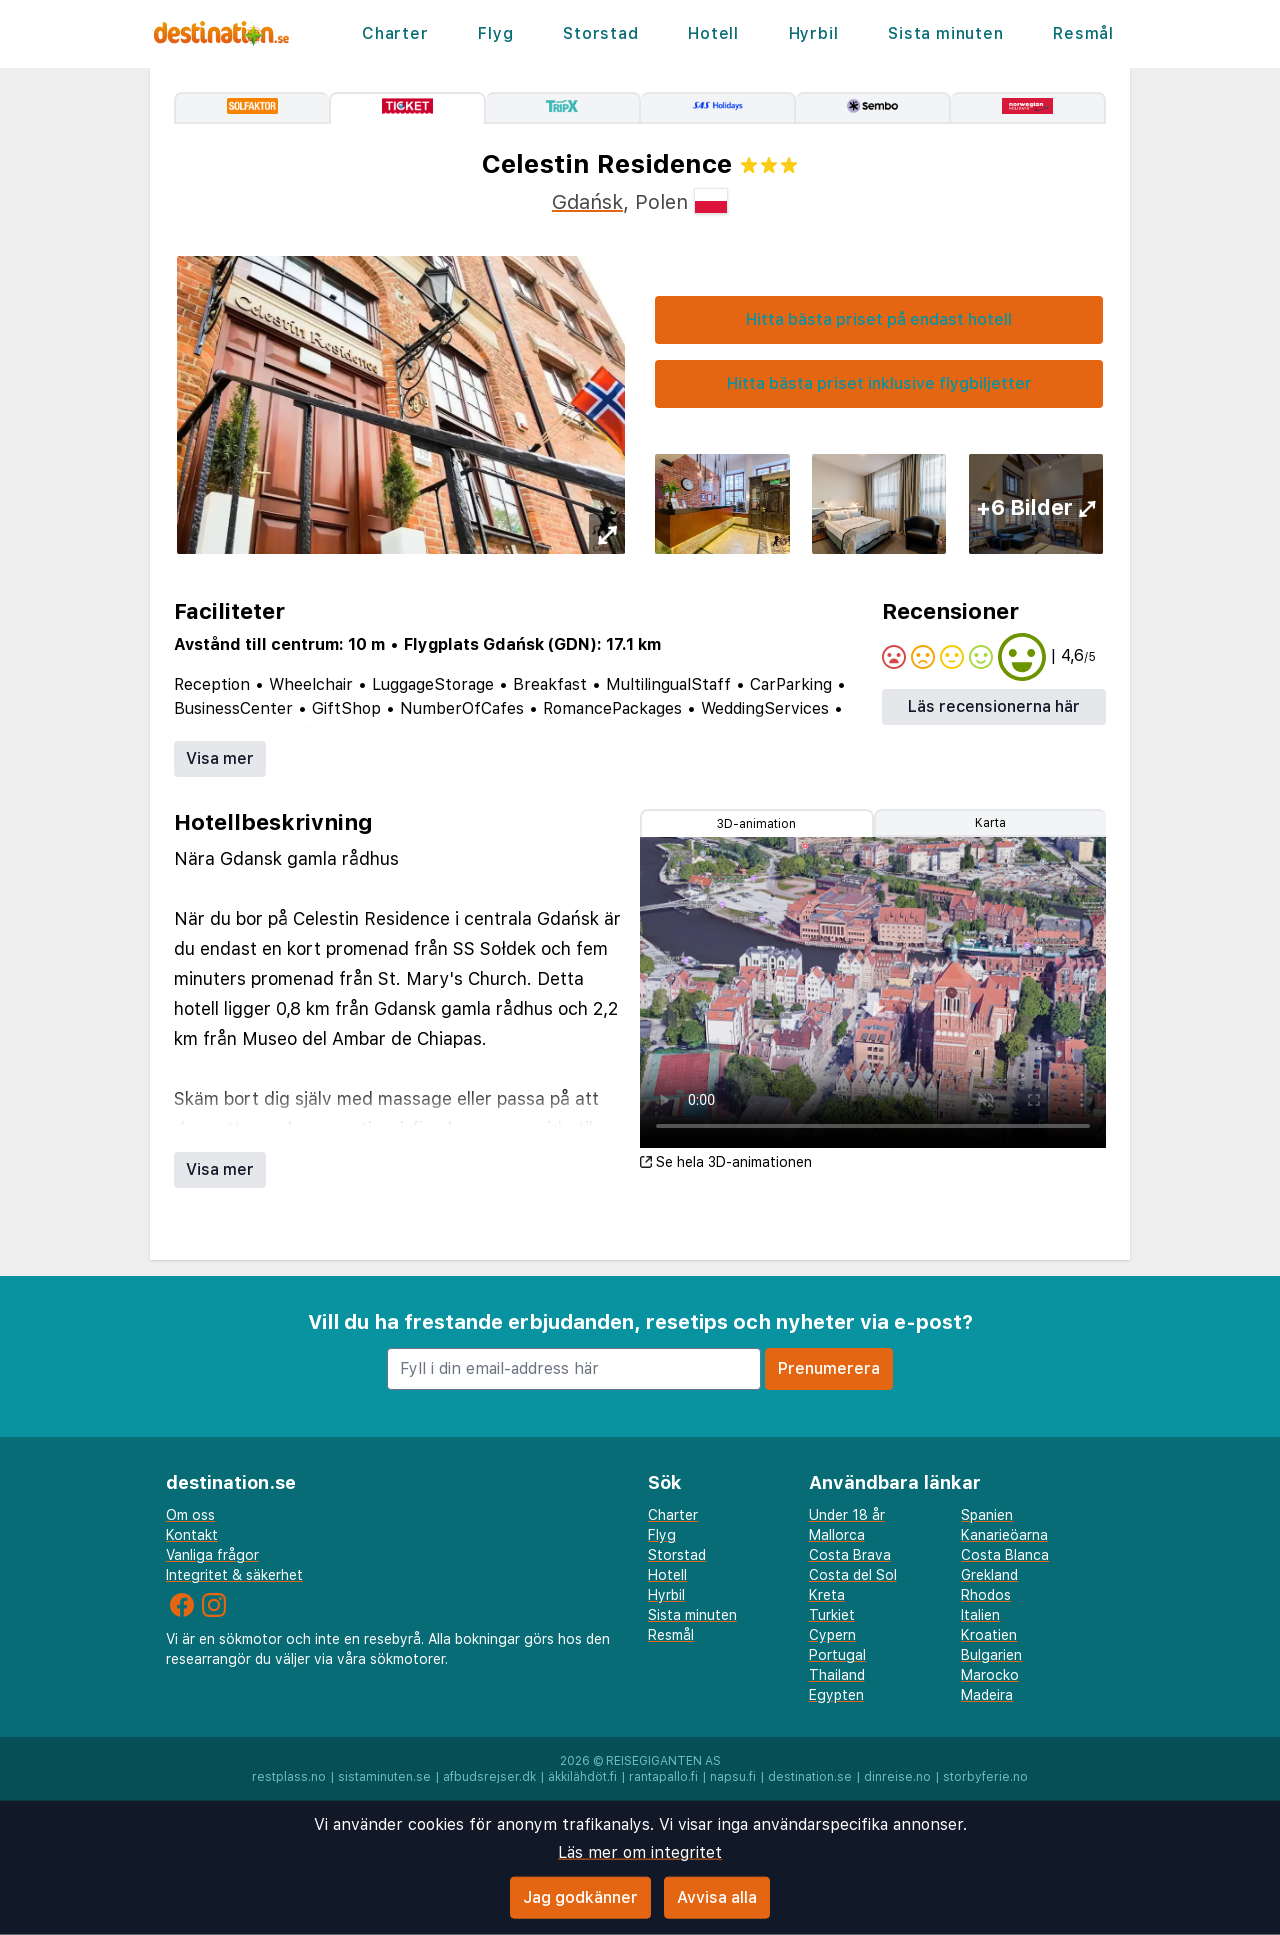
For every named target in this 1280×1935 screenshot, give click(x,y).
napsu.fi (733, 1777)
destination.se (810, 1777)
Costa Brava (850, 1555)
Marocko (990, 1675)
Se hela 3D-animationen (726, 1162)
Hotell (713, 33)
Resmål (1083, 33)
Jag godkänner (580, 1897)
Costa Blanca (1005, 1555)
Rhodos (986, 1595)
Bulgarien (991, 1655)
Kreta (827, 1595)
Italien (980, 1615)
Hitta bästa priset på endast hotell (879, 319)
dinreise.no (897, 1777)
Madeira (987, 1695)
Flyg (495, 33)
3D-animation (756, 824)
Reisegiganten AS (663, 1761)
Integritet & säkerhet (234, 1575)
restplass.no (289, 1777)
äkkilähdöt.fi (582, 1777)
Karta (990, 823)
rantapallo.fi (663, 1777)
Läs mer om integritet (640, 1852)
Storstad (600, 33)
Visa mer (220, 758)
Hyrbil (814, 33)
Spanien (987, 1515)
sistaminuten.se (384, 1777)
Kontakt (192, 1535)
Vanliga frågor (212, 1555)
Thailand (837, 1675)
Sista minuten (945, 33)
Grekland (989, 1575)
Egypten (836, 1695)
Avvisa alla (717, 1897)
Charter (395, 33)
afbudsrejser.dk (489, 1777)
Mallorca (837, 1535)
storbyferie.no (985, 1777)
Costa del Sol (853, 1575)
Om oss (190, 1515)
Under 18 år (847, 1515)
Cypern (832, 1635)
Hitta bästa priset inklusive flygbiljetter (879, 383)
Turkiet (832, 1615)
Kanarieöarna (1004, 1535)
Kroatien (989, 1635)
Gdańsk (587, 202)
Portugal (837, 1655)
